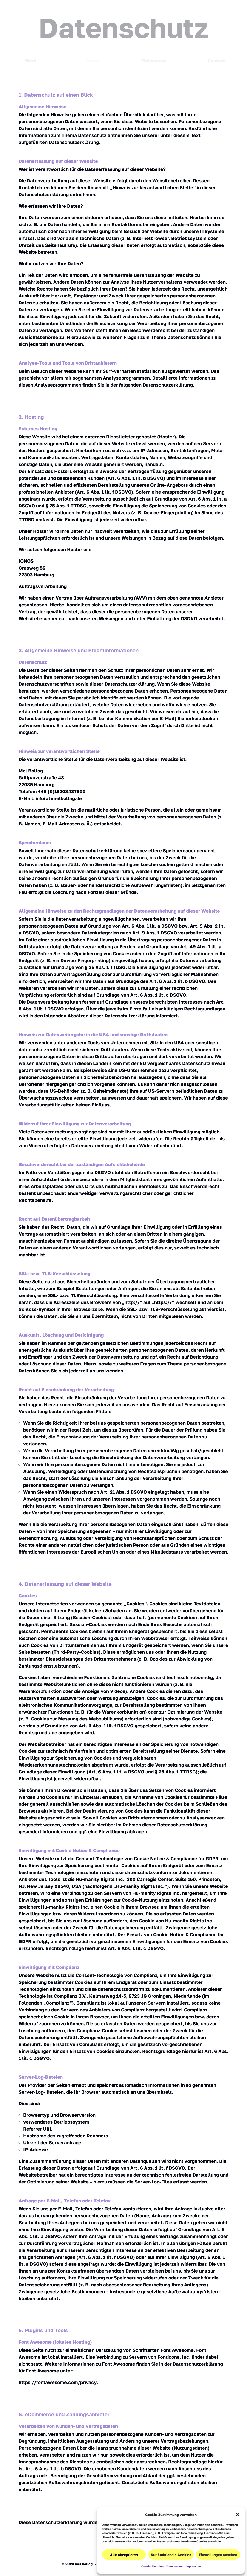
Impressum (193, 2566)
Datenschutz (174, 2566)
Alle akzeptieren (124, 2555)
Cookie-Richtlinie (152, 2566)
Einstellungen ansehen (218, 2555)
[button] (238, 2514)
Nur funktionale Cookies (171, 2555)
